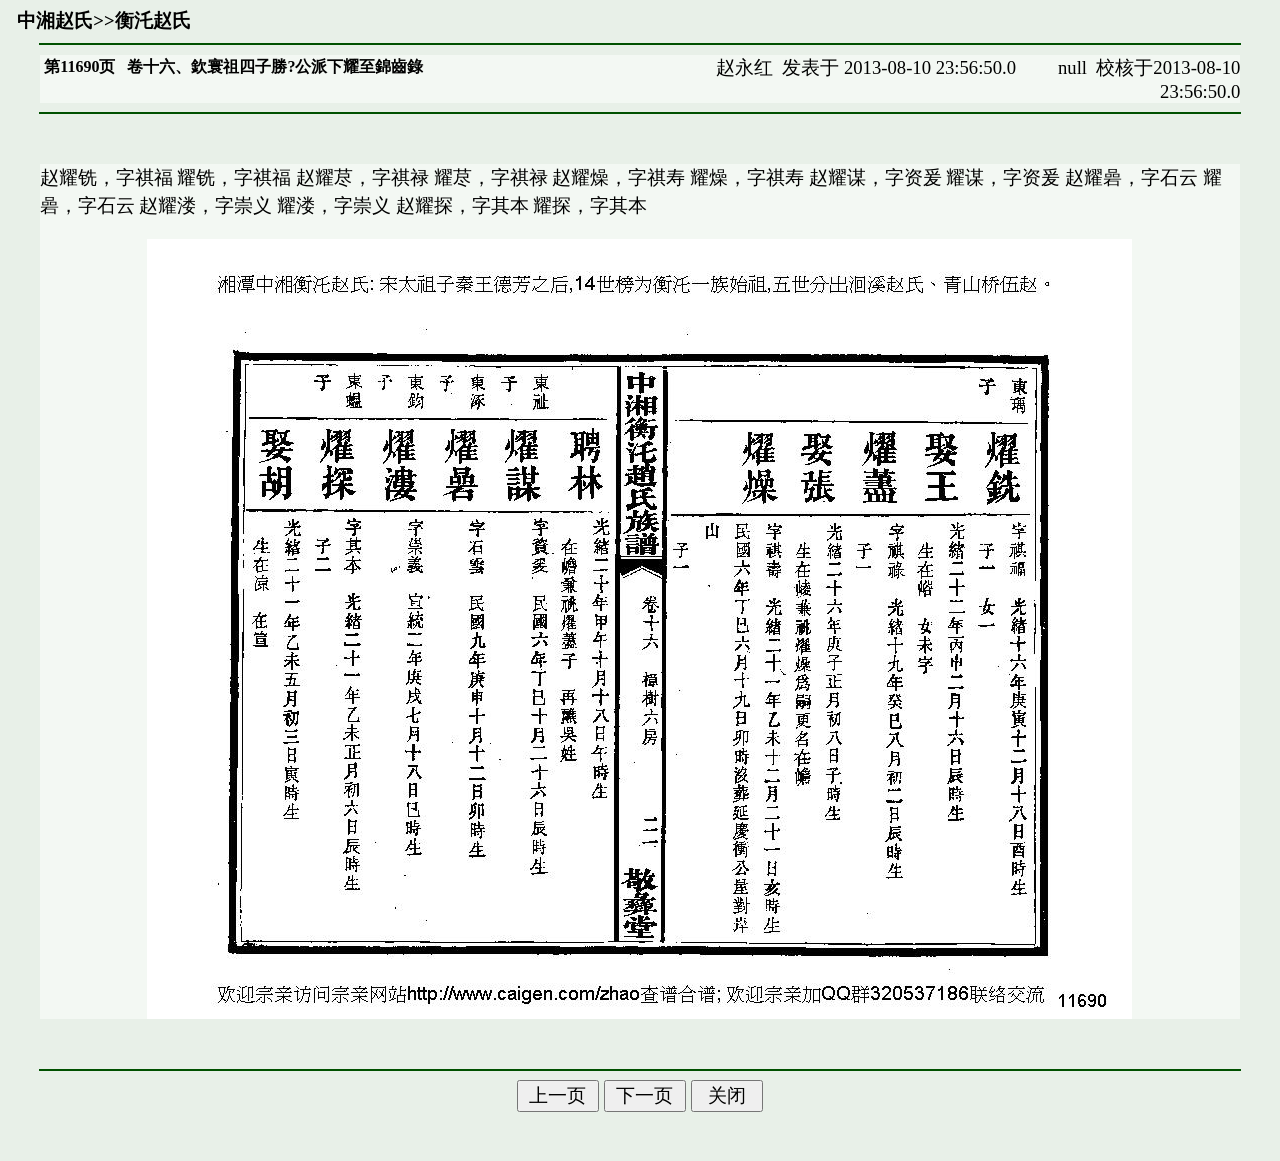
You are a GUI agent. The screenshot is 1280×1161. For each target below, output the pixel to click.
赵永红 (744, 67)
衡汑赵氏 (153, 20)
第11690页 (79, 66)
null (1072, 67)
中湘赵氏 (55, 20)
